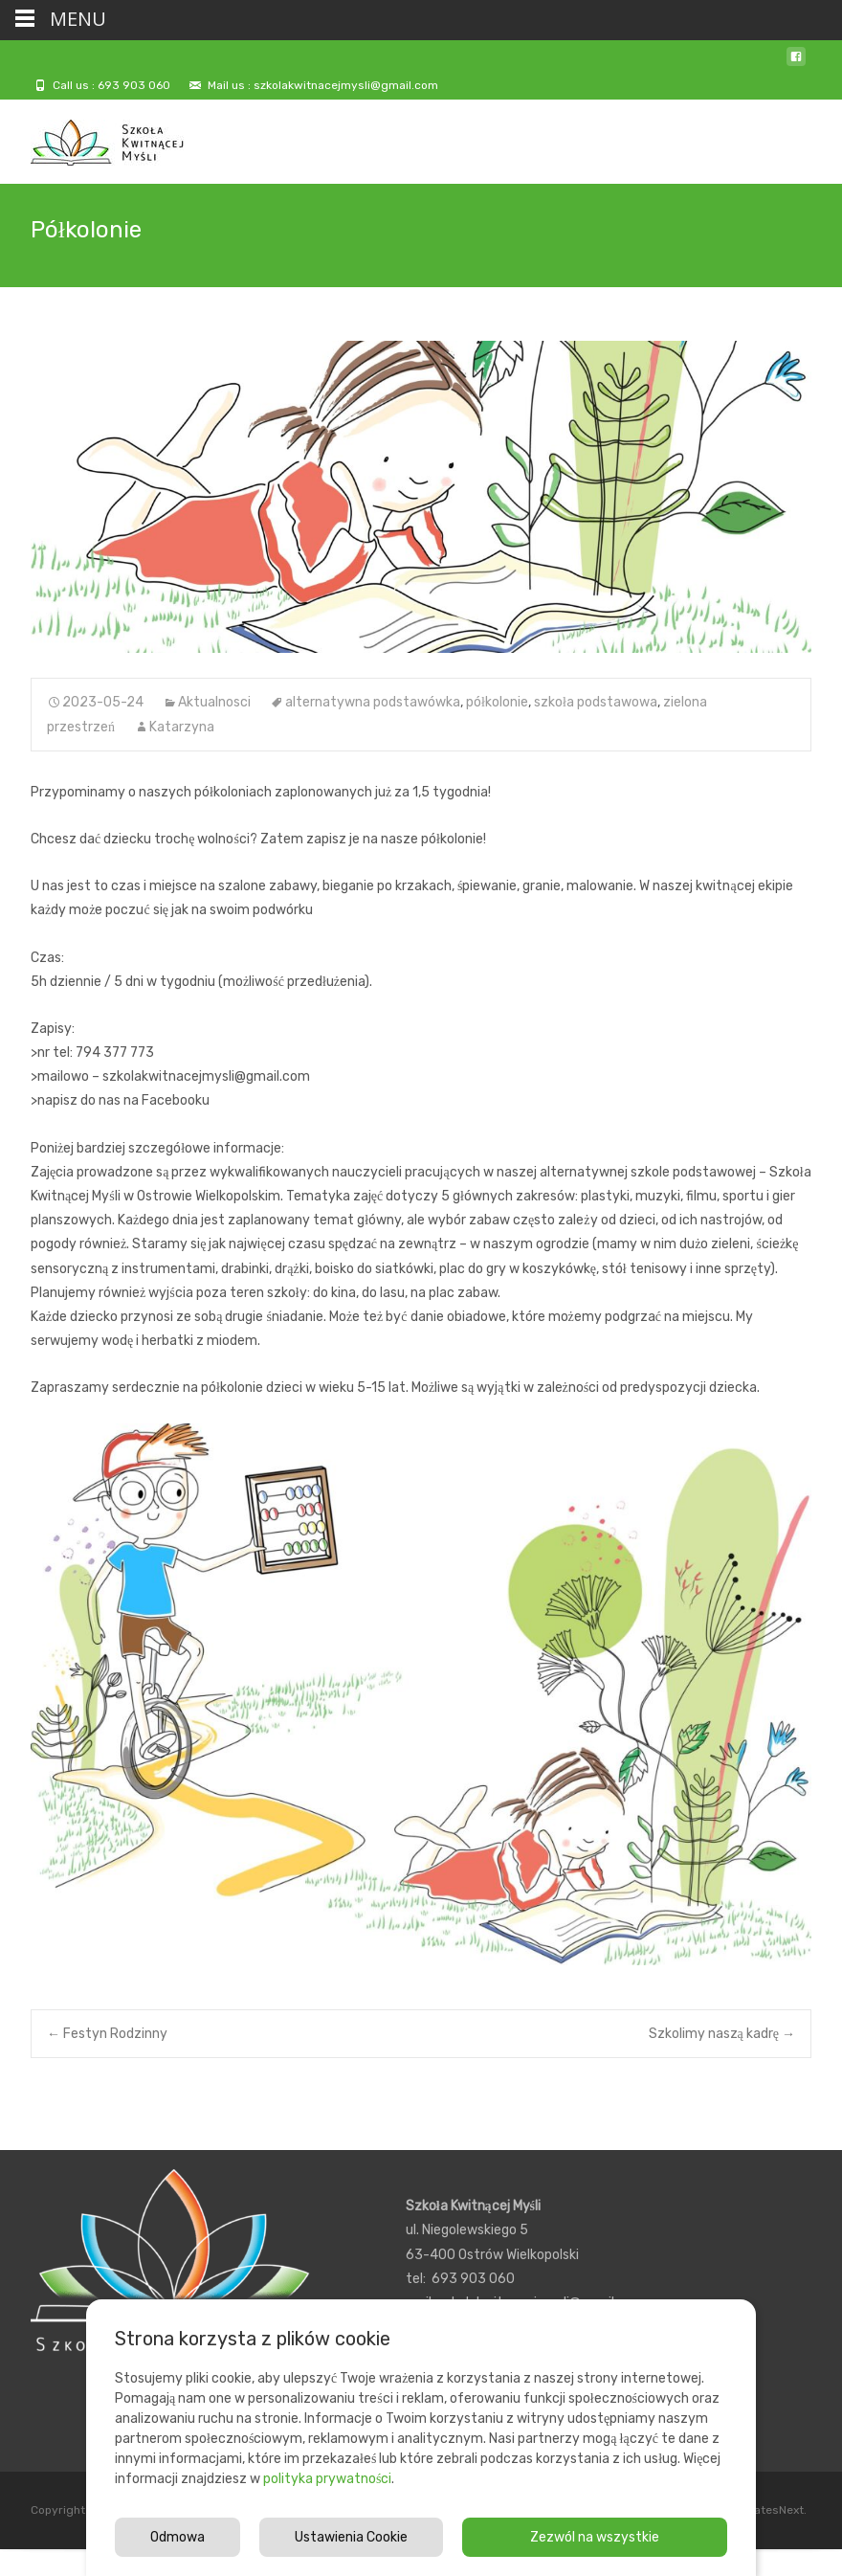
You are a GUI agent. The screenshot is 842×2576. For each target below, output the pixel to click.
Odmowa (177, 2537)
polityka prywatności (327, 2479)
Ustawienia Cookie (351, 2537)
